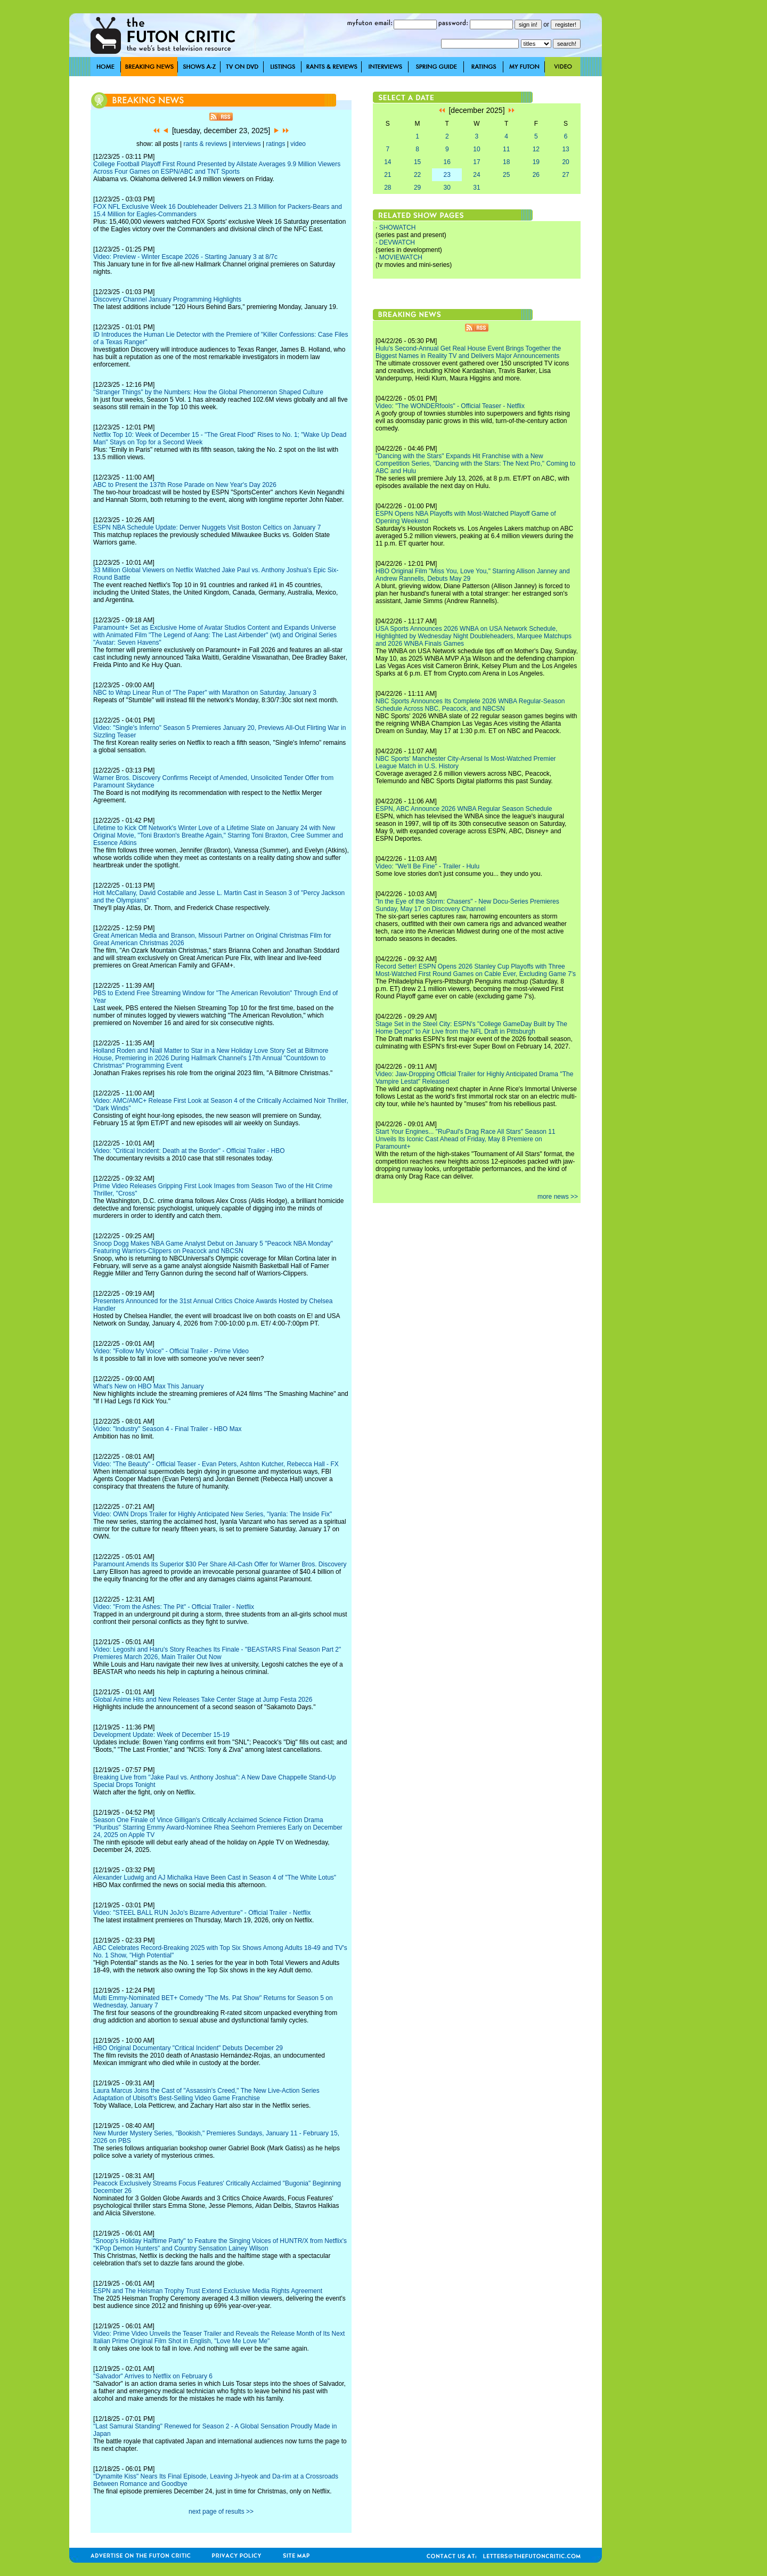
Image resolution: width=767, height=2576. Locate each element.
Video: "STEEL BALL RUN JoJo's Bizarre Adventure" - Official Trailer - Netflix (202, 1912)
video (298, 144)
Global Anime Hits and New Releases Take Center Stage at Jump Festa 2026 (202, 1699)
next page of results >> (221, 2511)
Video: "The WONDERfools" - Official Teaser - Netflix (450, 406)
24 (476, 174)
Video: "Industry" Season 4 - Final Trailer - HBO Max (167, 1429)
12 (536, 149)
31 (476, 187)
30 (447, 187)
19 (536, 162)
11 (506, 149)
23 (447, 174)
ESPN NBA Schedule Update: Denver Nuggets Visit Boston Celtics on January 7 (207, 527)
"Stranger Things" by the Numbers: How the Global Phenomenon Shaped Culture (208, 392)
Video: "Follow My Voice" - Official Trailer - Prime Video (171, 1351)
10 (476, 149)
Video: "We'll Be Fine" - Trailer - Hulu (427, 866)
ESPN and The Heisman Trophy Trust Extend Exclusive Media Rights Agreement (207, 2291)
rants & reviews (205, 144)
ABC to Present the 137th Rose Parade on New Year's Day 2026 (184, 485)
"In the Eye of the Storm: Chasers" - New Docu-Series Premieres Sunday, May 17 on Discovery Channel (467, 905)
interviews (246, 144)
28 (387, 187)
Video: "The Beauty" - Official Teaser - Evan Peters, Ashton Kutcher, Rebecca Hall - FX (216, 1464)
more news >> (557, 1196)
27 (565, 174)
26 (536, 174)
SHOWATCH (397, 227)
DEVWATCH (397, 242)
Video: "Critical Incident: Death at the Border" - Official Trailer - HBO (189, 1151)
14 (387, 162)
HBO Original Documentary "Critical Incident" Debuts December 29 (188, 2048)
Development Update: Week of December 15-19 (161, 1734)
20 (565, 162)
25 (506, 174)
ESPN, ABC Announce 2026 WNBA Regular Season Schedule (464, 808)
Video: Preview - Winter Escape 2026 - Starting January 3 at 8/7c (185, 257)
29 (417, 187)
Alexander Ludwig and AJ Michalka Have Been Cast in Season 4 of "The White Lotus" (214, 1877)
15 (417, 162)
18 (506, 162)
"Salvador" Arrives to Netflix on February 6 (153, 2376)
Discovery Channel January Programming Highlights (167, 299)
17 (476, 162)
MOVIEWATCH (400, 257)
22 (417, 174)
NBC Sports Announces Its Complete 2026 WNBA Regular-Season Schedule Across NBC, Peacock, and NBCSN (470, 704)
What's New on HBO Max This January (148, 1386)
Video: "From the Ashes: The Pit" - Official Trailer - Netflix (173, 1607)
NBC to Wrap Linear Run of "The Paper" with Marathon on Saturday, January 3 (204, 692)
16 (447, 162)
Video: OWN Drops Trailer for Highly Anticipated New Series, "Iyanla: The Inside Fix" (212, 1514)
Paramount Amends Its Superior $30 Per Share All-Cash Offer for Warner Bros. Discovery (220, 1564)
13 (565, 149)
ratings (275, 144)
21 (387, 174)
